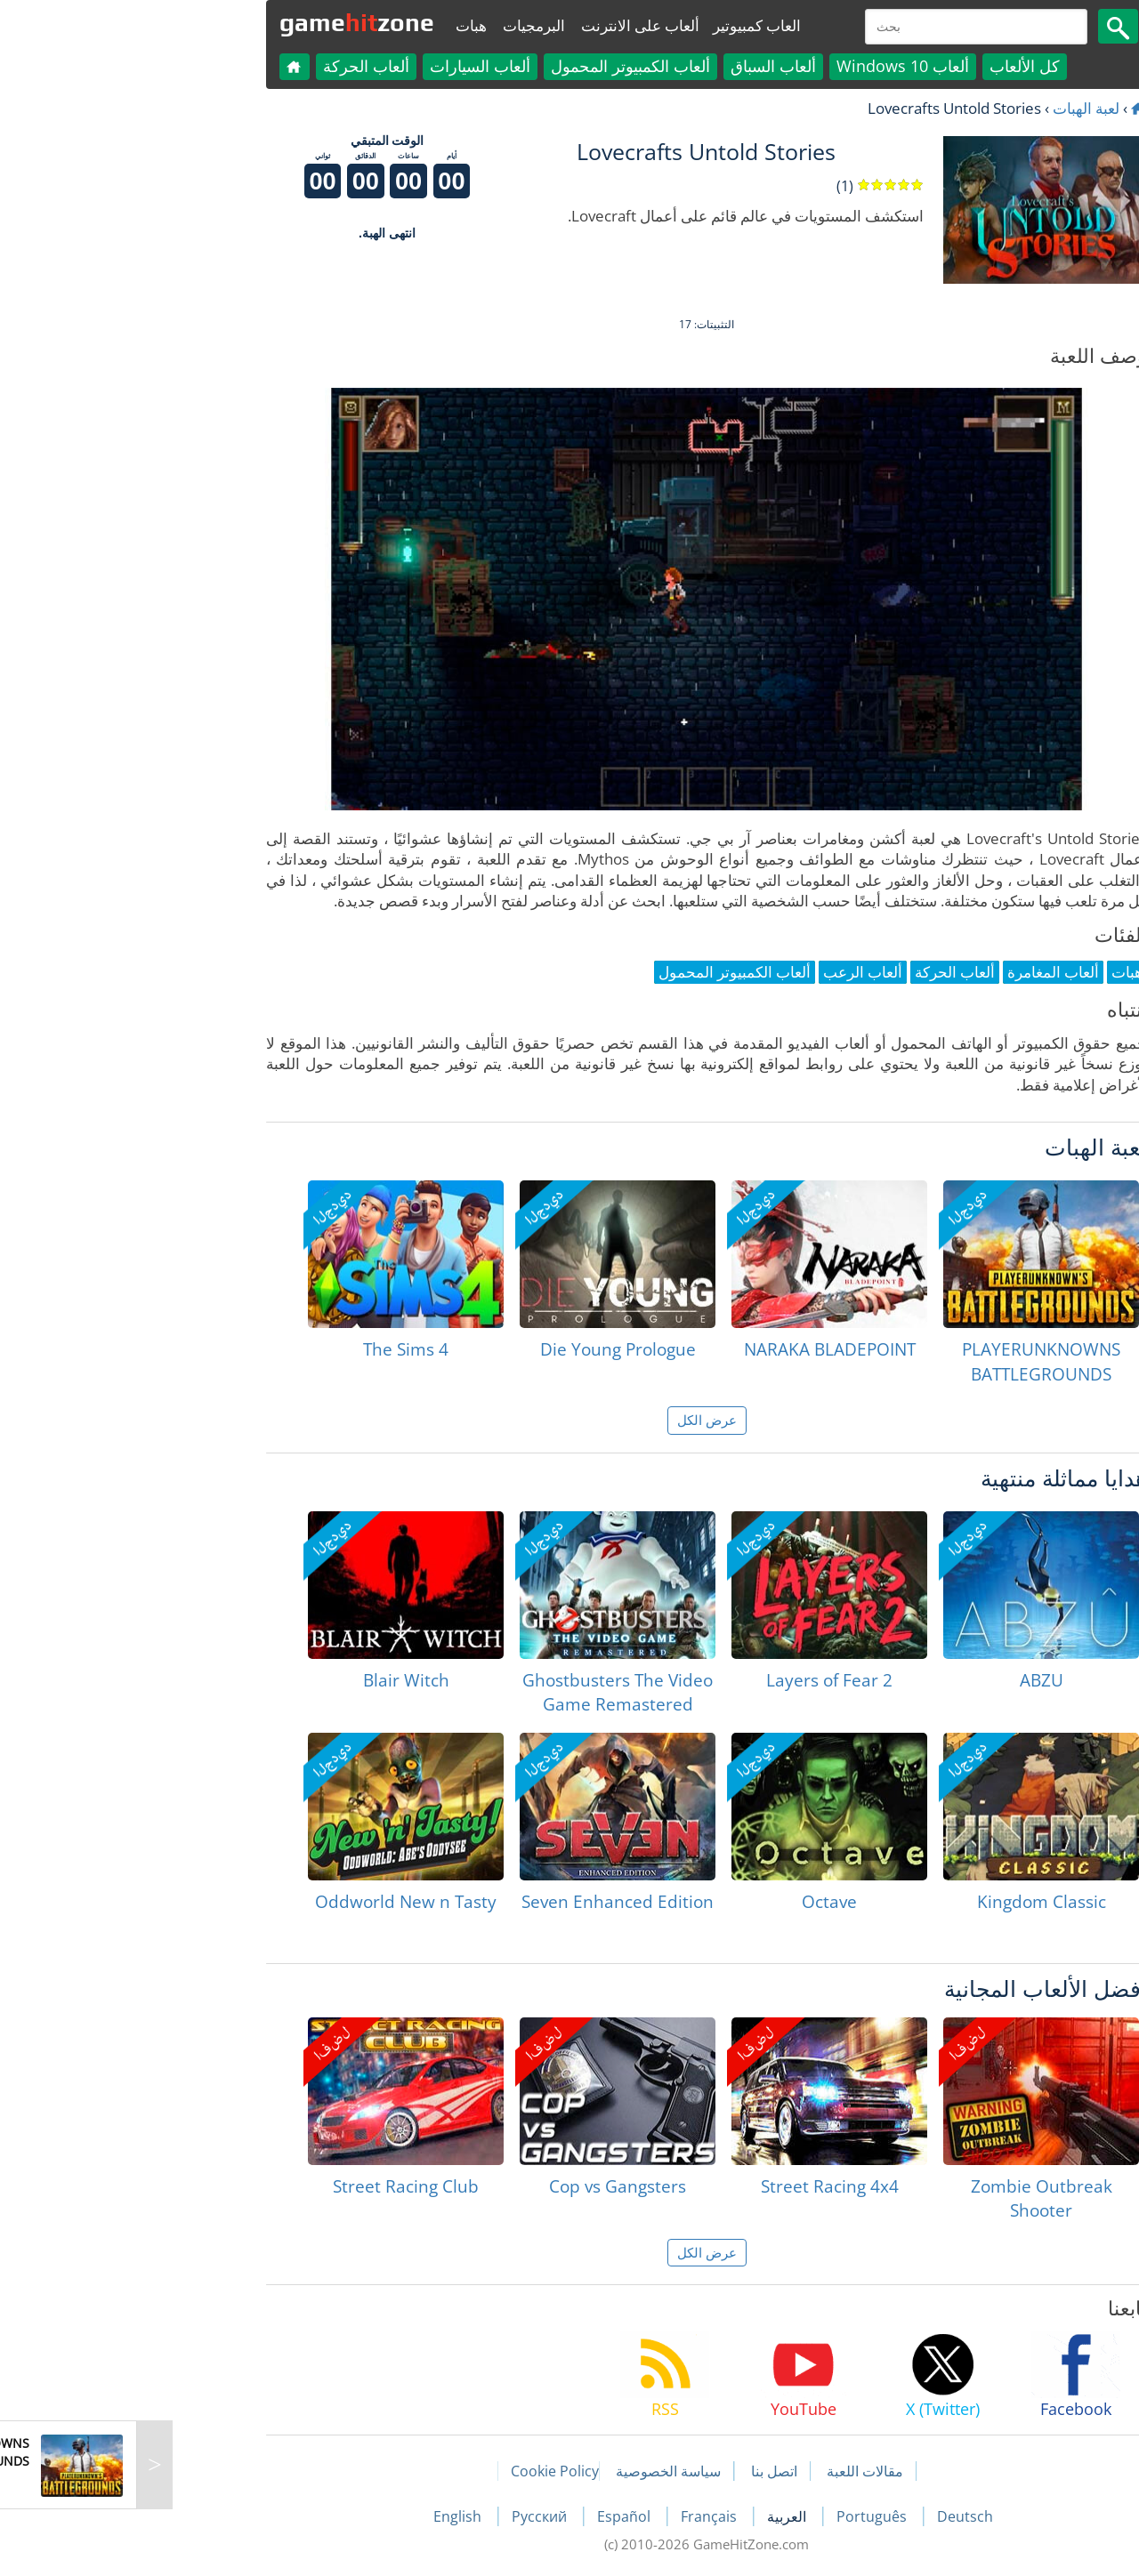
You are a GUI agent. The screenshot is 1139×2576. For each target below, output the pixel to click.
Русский (404, 2516)
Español (488, 2516)
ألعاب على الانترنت (503, 25)
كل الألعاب (887, 65)
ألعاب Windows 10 (765, 65)
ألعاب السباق (636, 65)
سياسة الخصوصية (531, 2471)
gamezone (219, 22)
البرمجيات (397, 25)
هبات (334, 25)
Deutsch (828, 2516)
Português (736, 2516)
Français (573, 2516)
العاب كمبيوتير (620, 25)
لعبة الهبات (949, 108)
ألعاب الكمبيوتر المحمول (493, 65)
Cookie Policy (418, 2471)
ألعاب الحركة (229, 65)
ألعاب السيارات (343, 65)
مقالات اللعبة (728, 2471)
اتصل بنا (637, 2471)
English (322, 2516)
